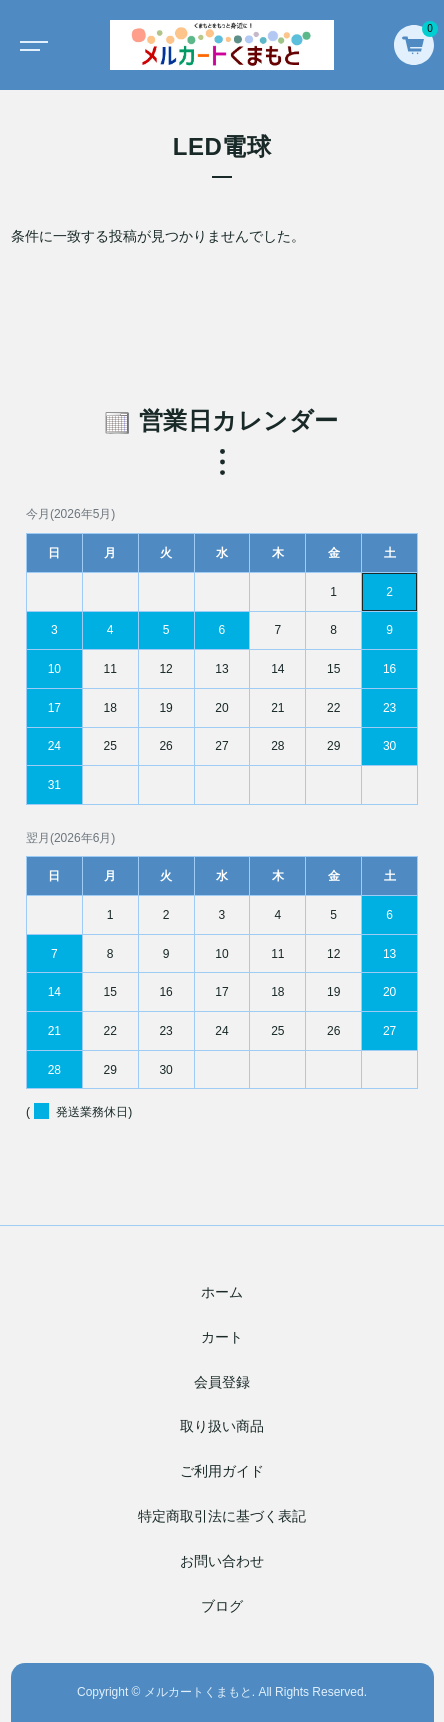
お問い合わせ (222, 1561)
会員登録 (222, 1382)
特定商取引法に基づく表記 (222, 1516)
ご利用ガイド (222, 1471)
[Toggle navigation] (30, 45)
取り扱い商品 (222, 1427)
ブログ (222, 1606)
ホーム (222, 1292)
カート (222, 1337)
